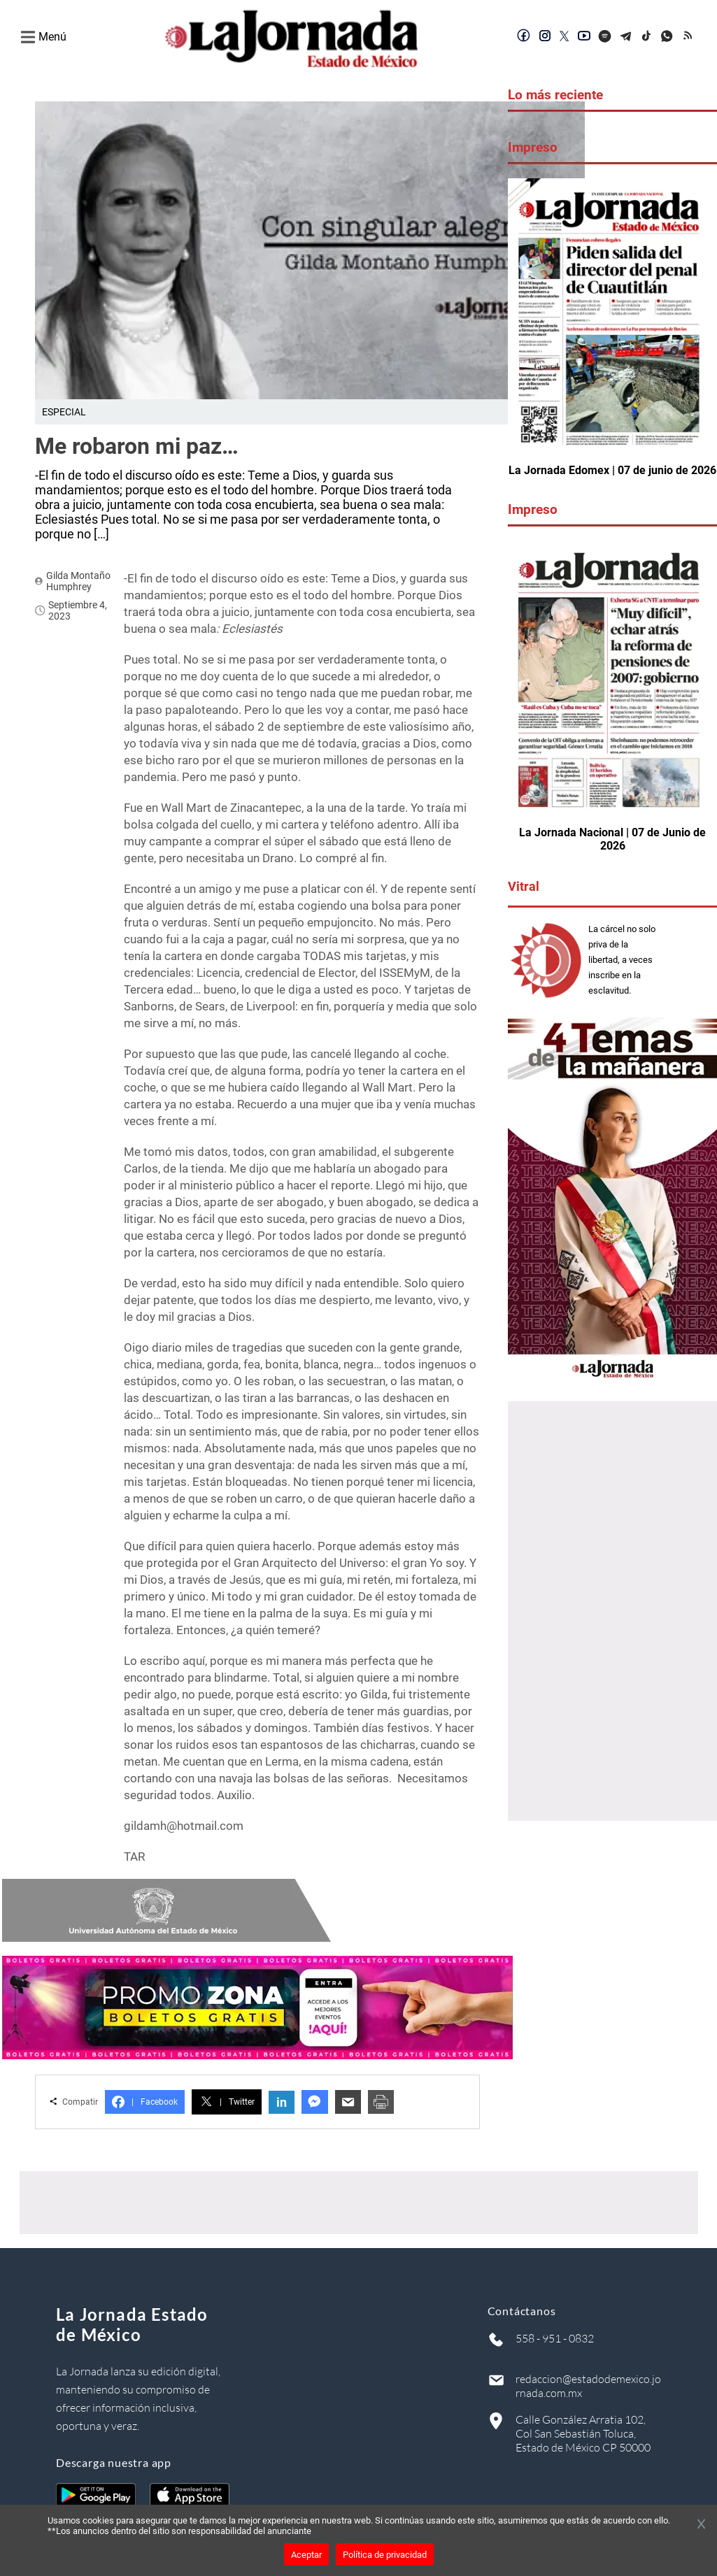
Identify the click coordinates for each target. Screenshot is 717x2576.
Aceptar (306, 2554)
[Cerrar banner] (701, 2525)
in (281, 2102)
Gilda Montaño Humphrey (78, 581)
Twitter (227, 2102)
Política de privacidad (385, 2554)
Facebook (145, 2102)
